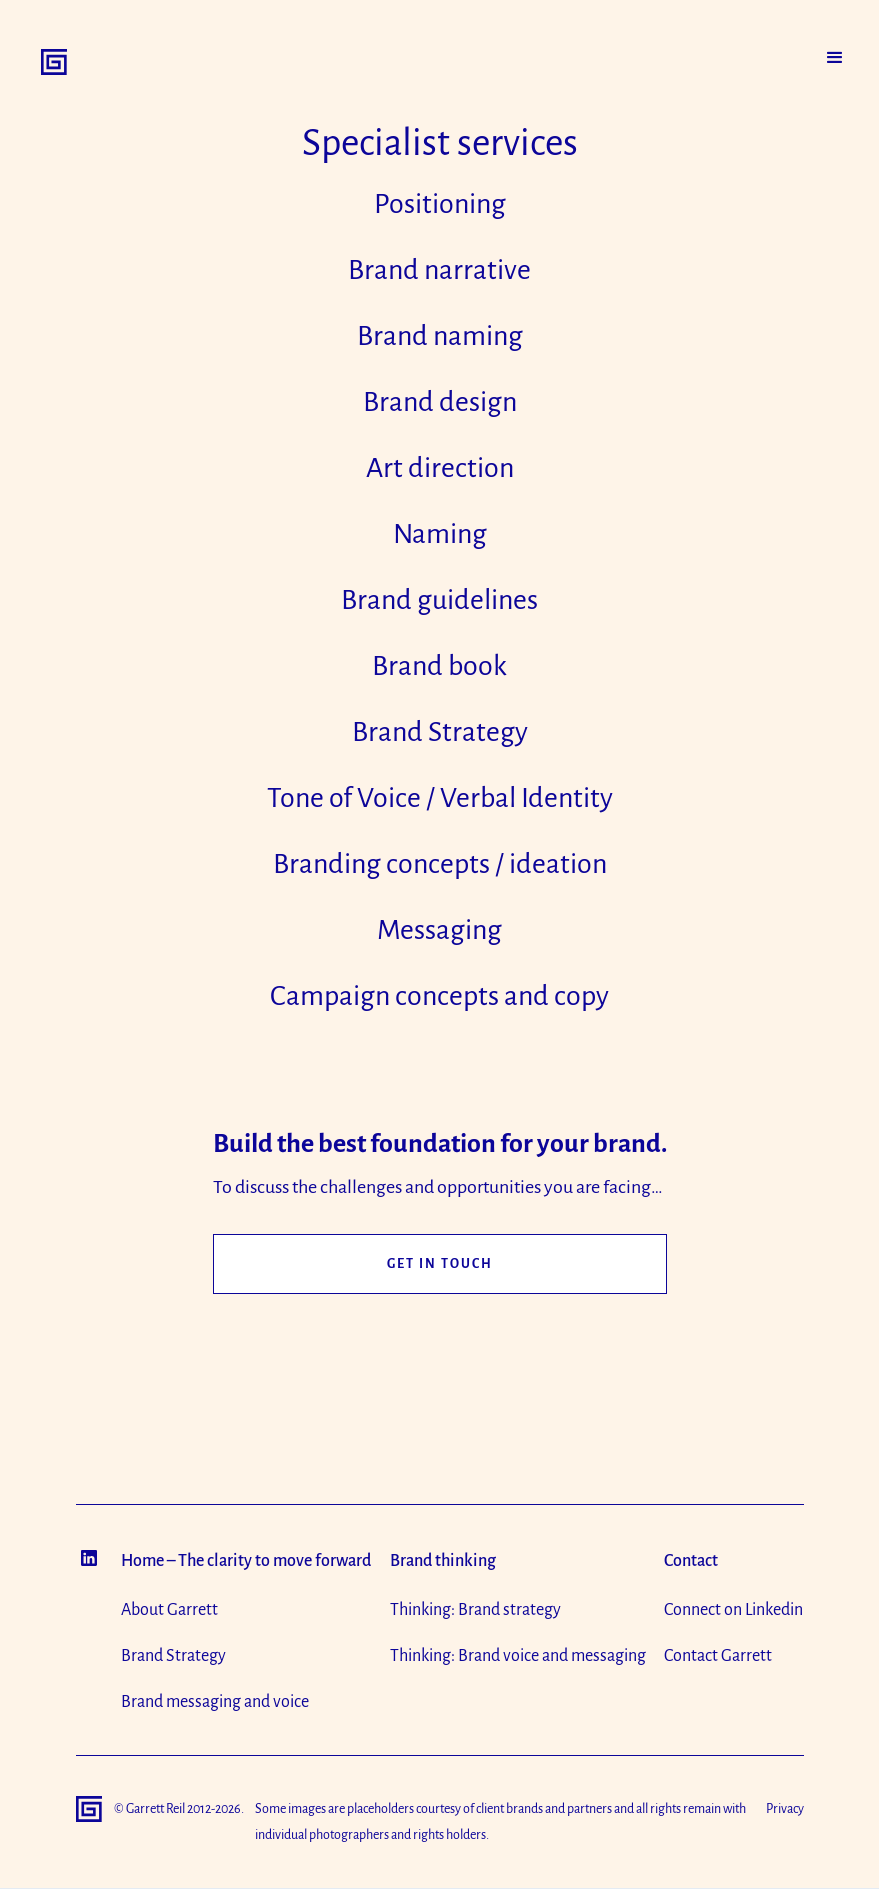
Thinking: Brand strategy (475, 1610)
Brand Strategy (173, 1656)
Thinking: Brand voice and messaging (518, 1656)
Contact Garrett (718, 1656)
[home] (53, 61)
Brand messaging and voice (215, 1702)
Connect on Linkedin (733, 1610)
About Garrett (169, 1610)
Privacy (785, 1809)
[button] (835, 58)
